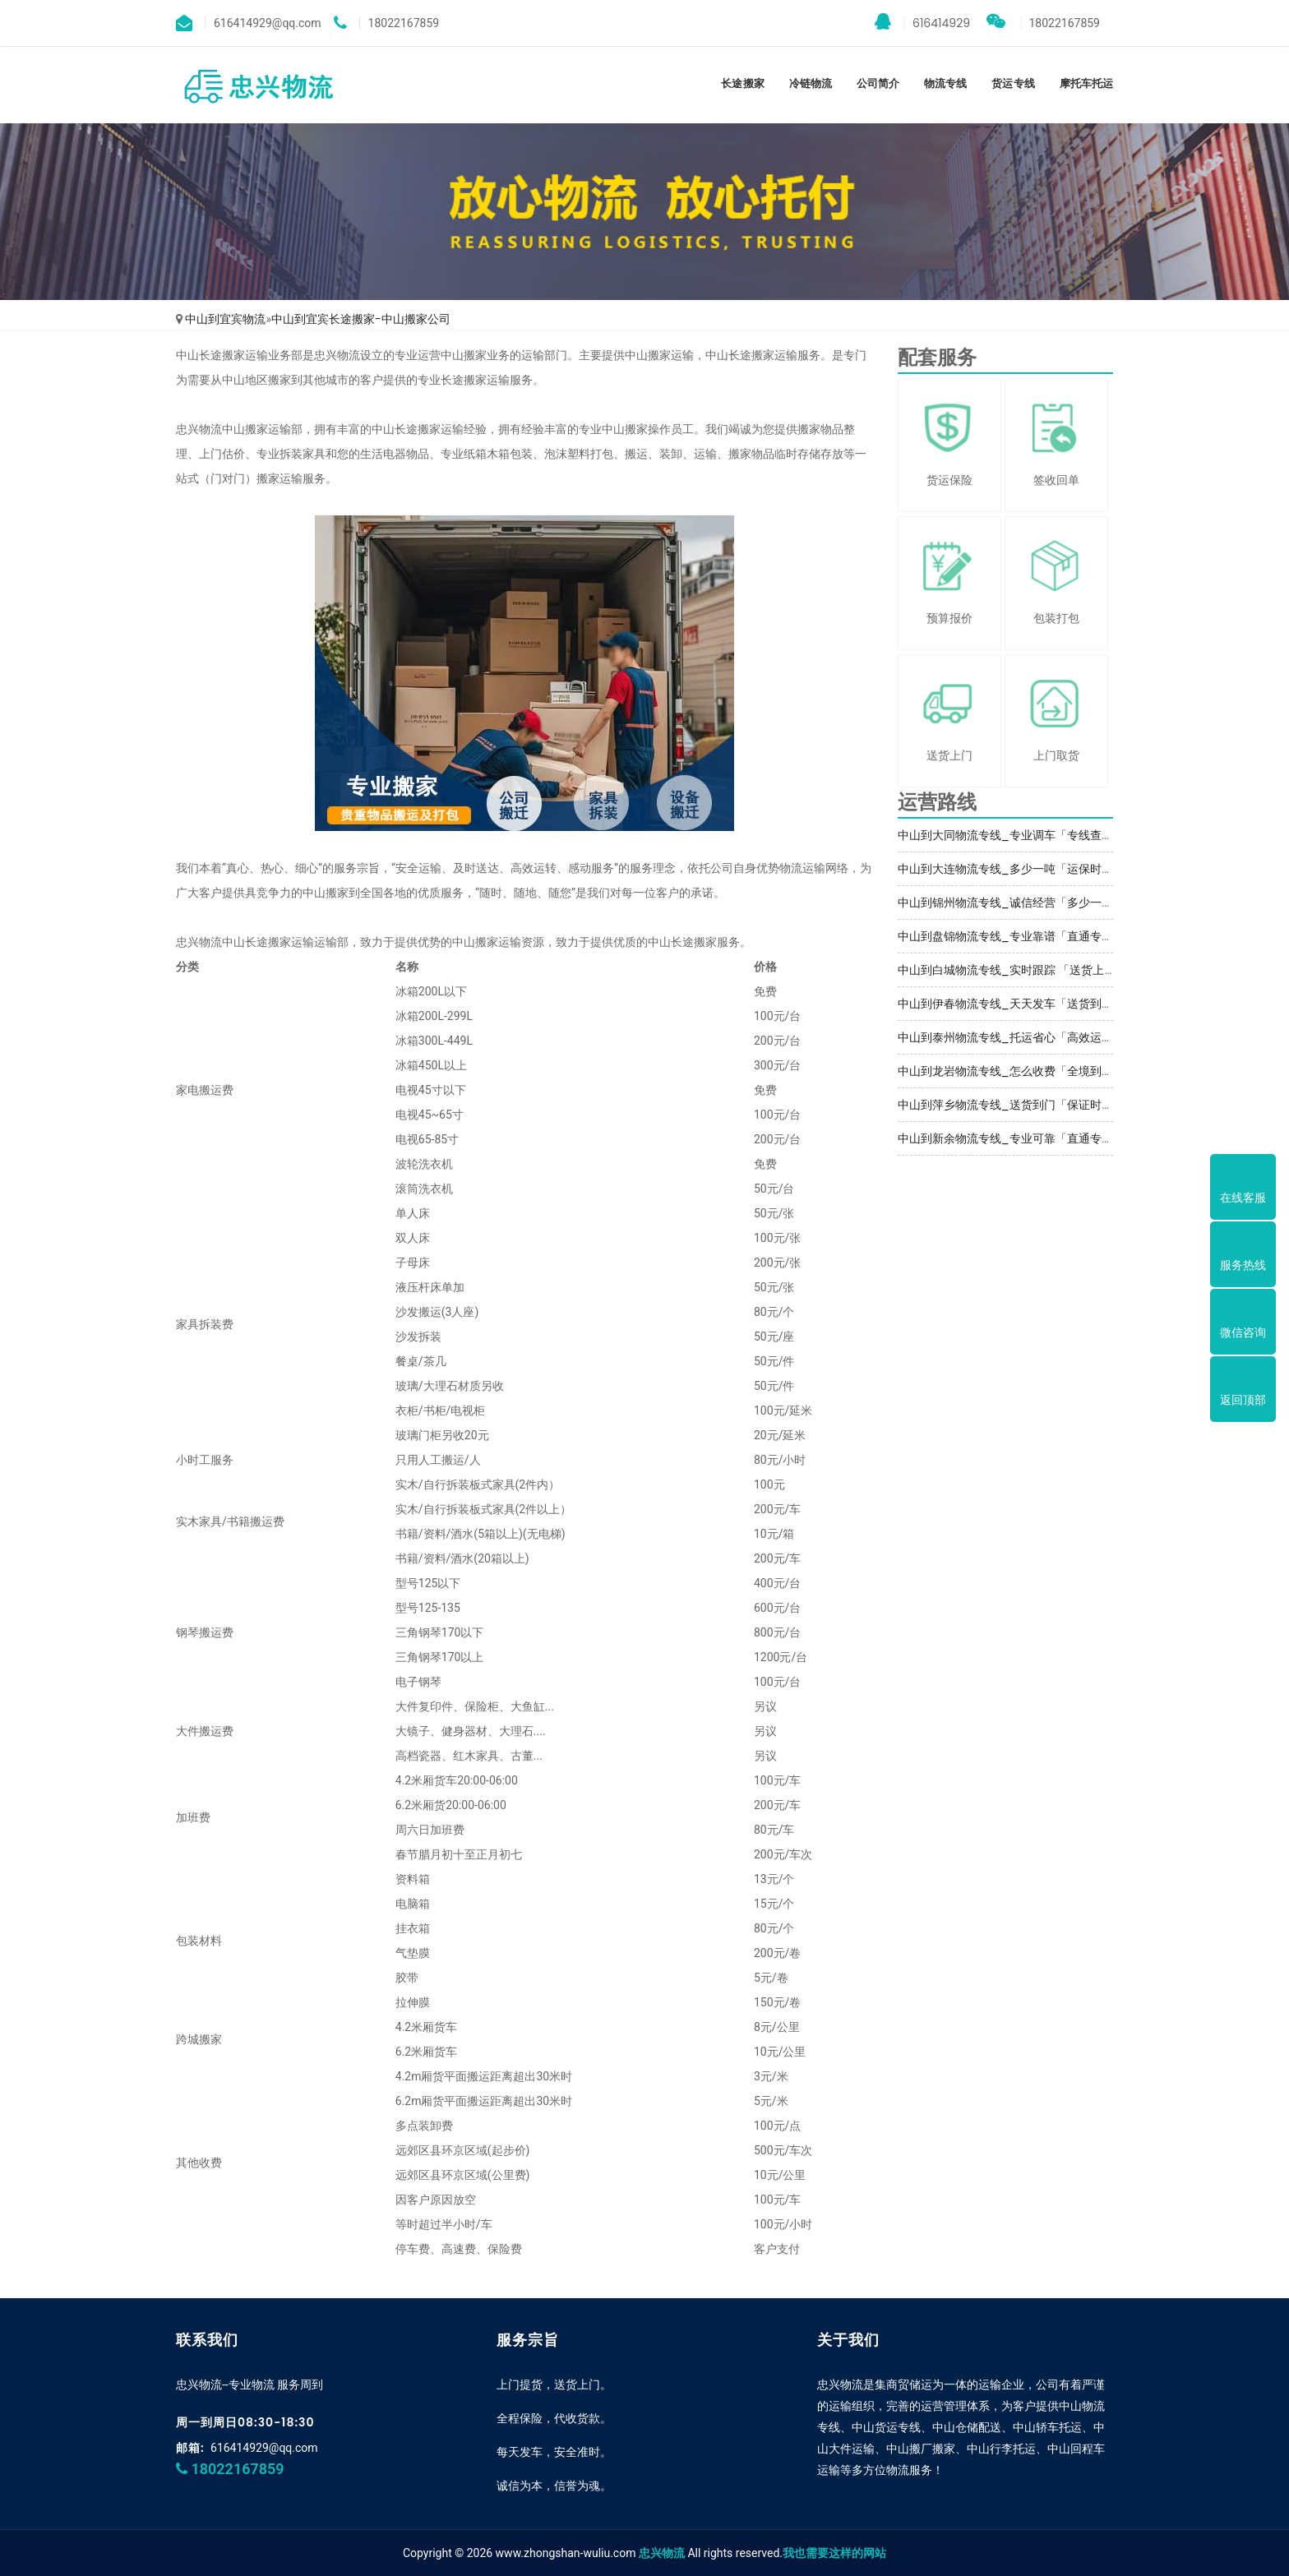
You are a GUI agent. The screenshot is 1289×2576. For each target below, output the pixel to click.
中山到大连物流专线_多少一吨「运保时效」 (1011, 869)
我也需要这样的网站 (834, 2553)
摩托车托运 (1086, 83)
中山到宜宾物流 (225, 319)
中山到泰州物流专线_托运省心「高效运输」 (1011, 1037)
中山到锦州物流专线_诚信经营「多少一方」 (1011, 902)
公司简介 (878, 83)
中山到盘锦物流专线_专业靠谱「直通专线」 (1011, 936)
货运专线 (1012, 83)
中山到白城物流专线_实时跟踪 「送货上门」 (1013, 970)
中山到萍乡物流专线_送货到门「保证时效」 (1011, 1104)
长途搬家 (742, 83)
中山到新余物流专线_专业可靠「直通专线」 (1011, 1138)
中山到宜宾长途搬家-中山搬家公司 (360, 319)
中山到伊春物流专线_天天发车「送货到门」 (1011, 1003)
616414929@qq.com (264, 2447)
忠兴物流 (662, 2553)
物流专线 (945, 83)
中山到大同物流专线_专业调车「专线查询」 (1011, 835)
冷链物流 (810, 83)
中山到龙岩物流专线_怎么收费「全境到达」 (1011, 1071)
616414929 (922, 22)
